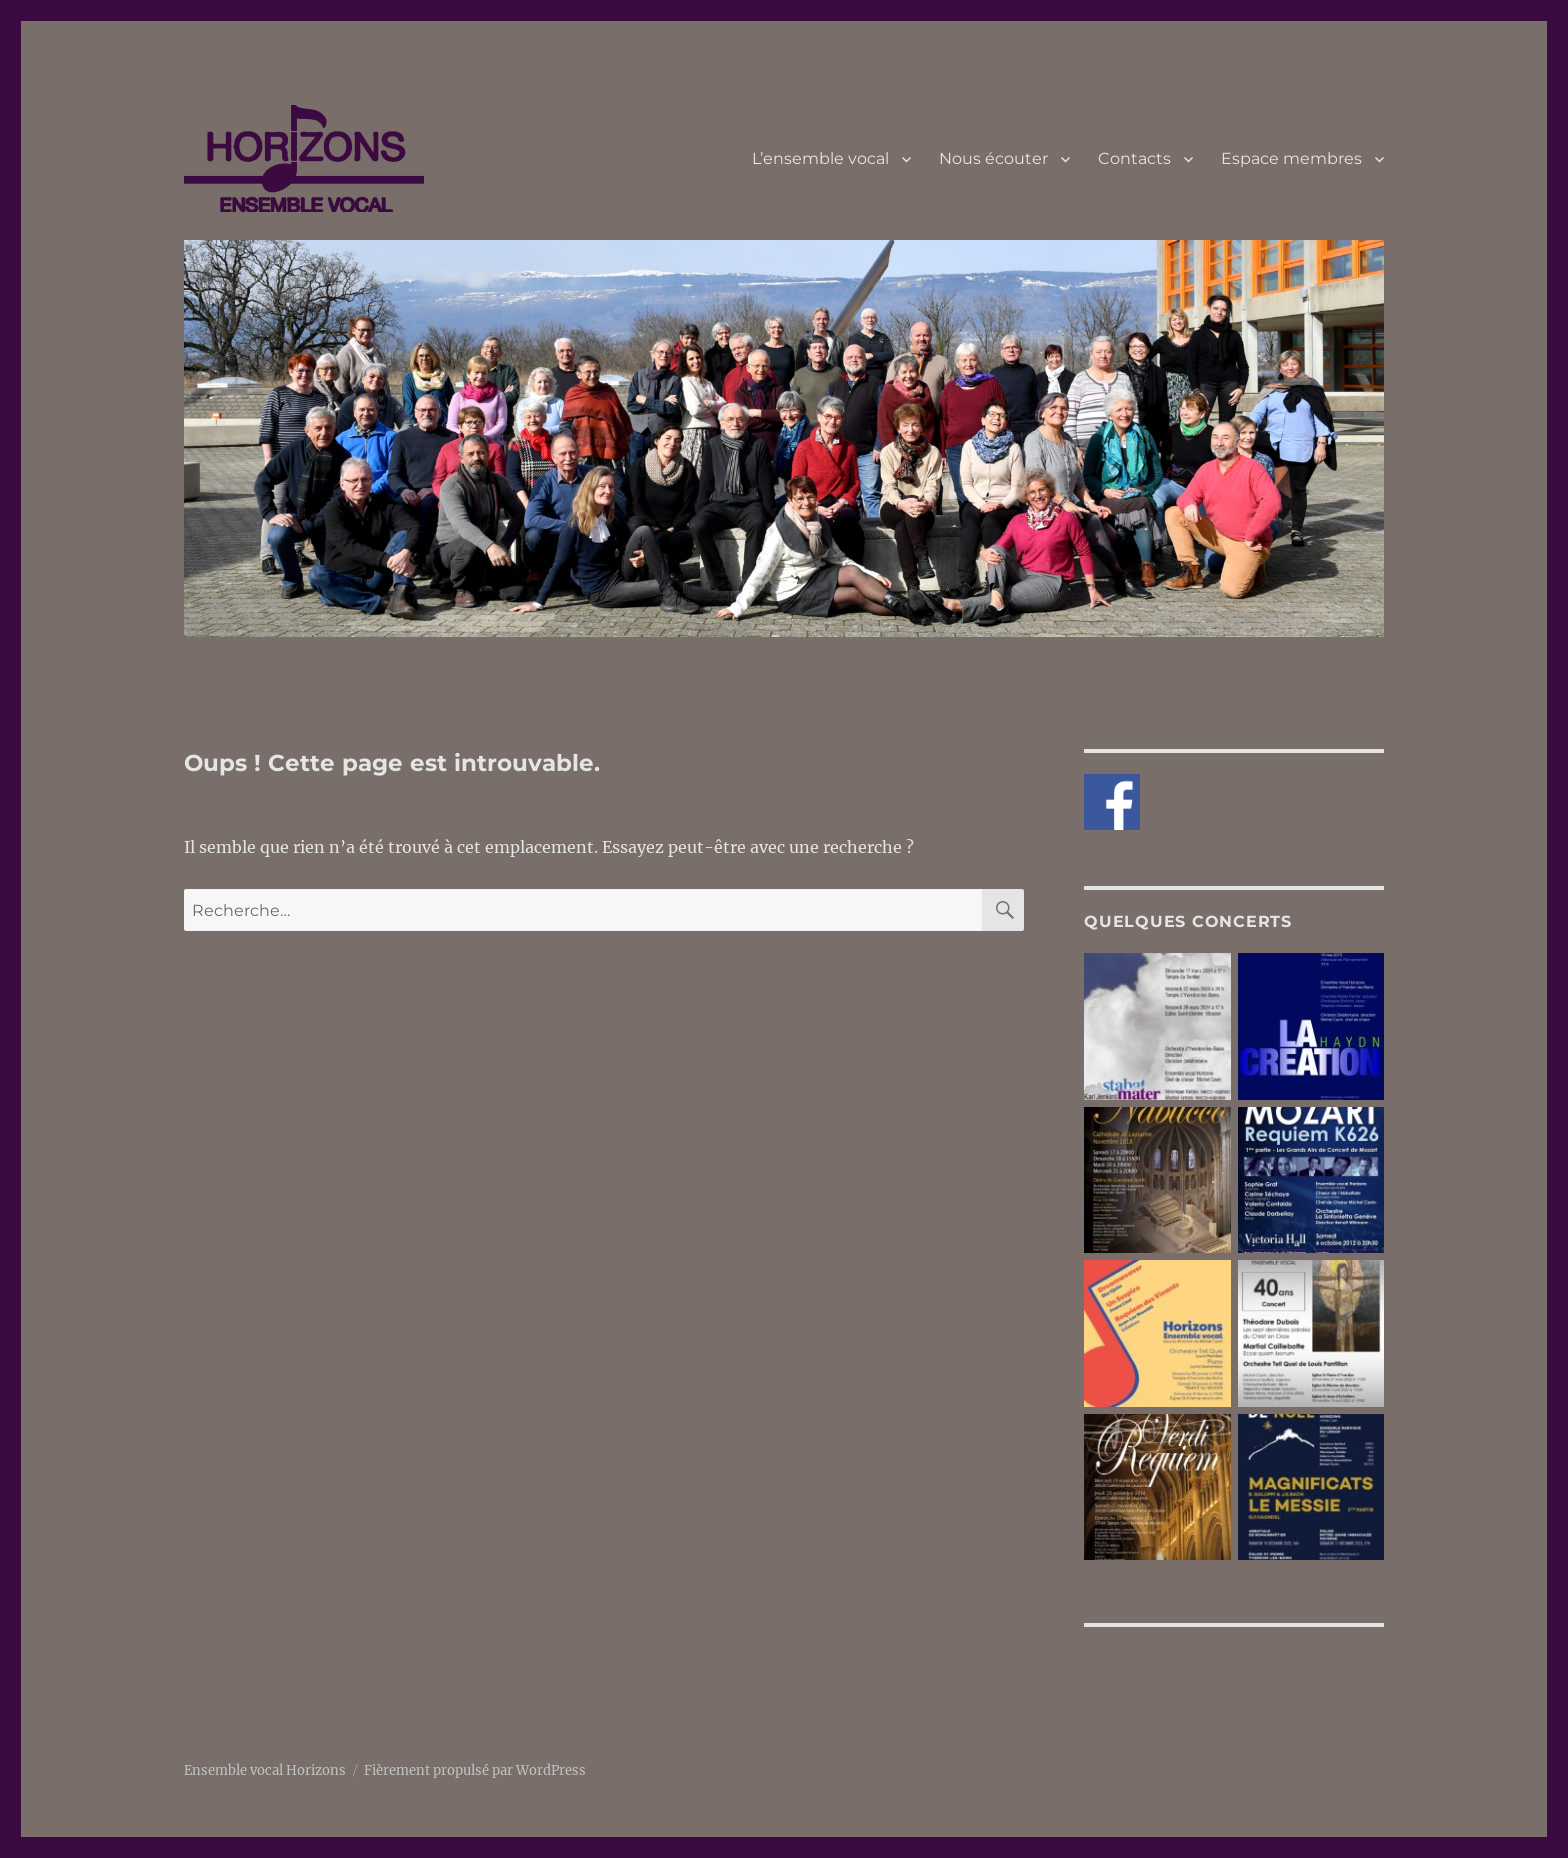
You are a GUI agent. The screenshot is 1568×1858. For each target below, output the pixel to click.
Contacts (1134, 158)
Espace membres (1291, 158)
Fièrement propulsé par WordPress (475, 1770)
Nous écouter (993, 158)
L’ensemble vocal (820, 158)
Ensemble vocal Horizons (265, 1770)
